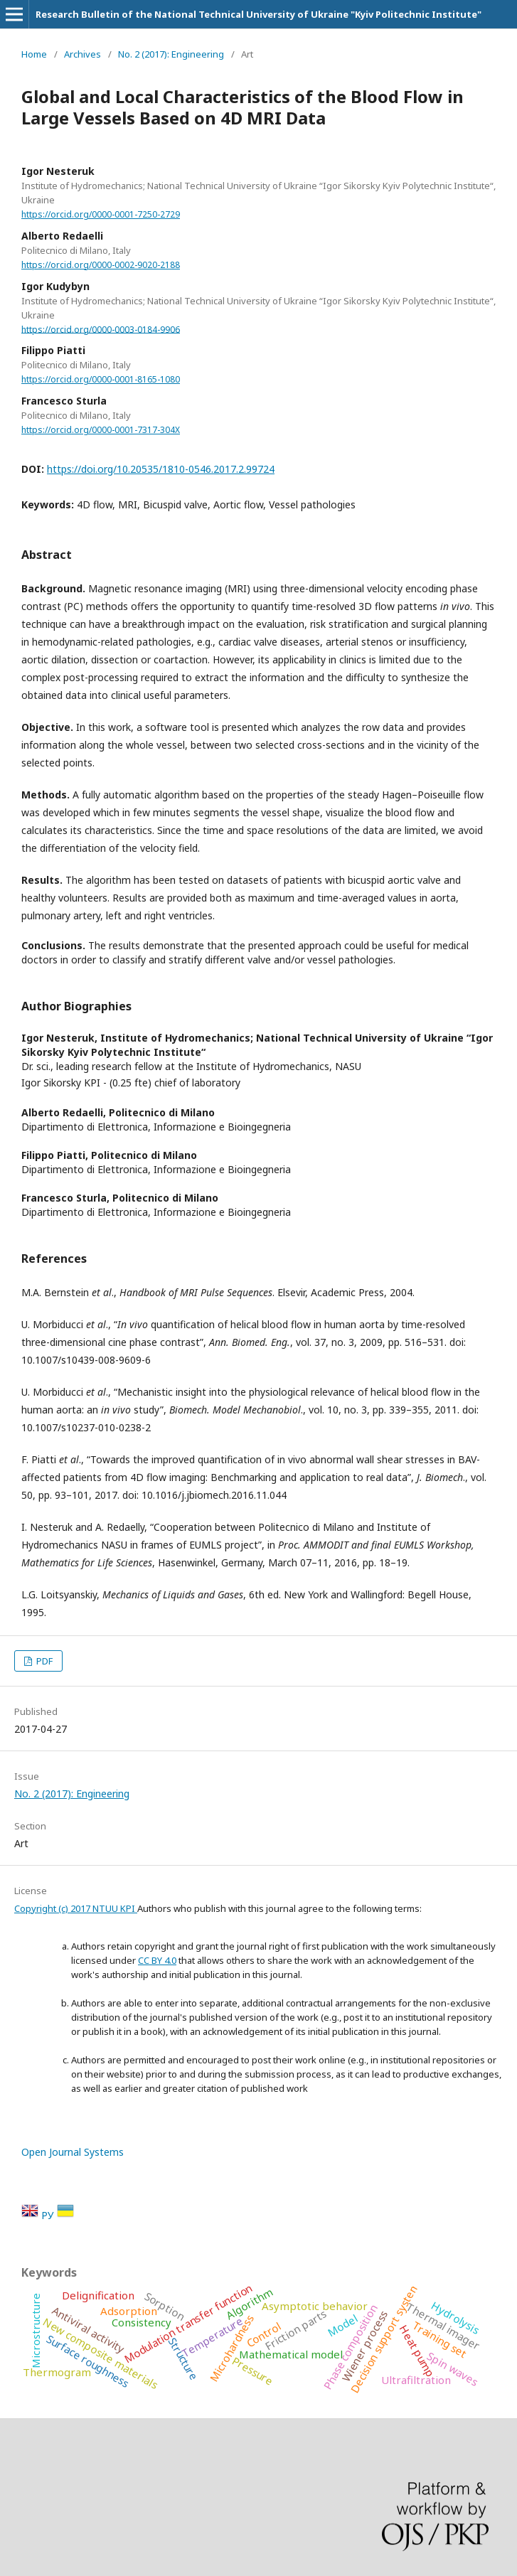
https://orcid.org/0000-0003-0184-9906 (100, 329)
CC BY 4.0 (157, 1960)
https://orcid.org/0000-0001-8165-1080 (100, 379)
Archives (82, 54)
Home (34, 54)
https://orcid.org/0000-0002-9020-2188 (100, 265)
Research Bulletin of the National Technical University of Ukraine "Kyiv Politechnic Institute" (258, 14)
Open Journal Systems (72, 2152)
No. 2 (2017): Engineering (171, 54)
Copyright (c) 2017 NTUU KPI (75, 1908)
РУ (49, 2215)
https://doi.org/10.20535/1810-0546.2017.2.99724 (161, 469)
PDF (43, 1661)
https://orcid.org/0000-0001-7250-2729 (100, 214)
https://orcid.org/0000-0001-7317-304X (100, 430)
